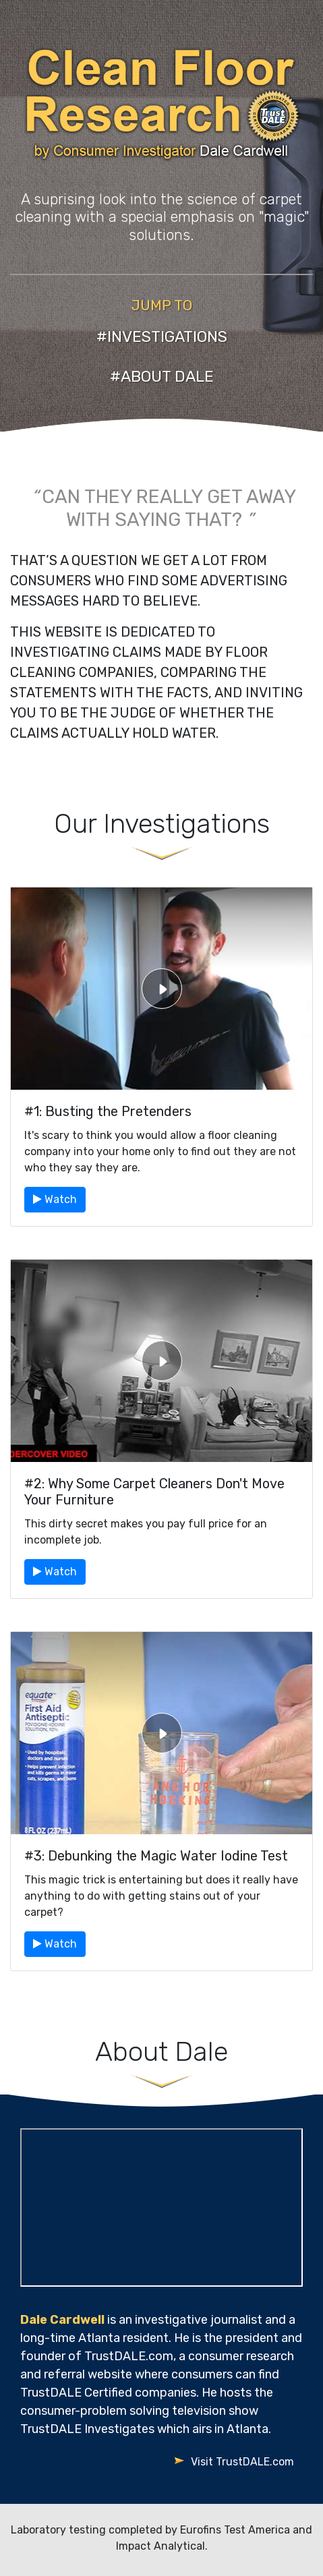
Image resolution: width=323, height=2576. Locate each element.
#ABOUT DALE (162, 376)
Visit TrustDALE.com (242, 2461)
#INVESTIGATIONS (161, 336)
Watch (55, 1199)
